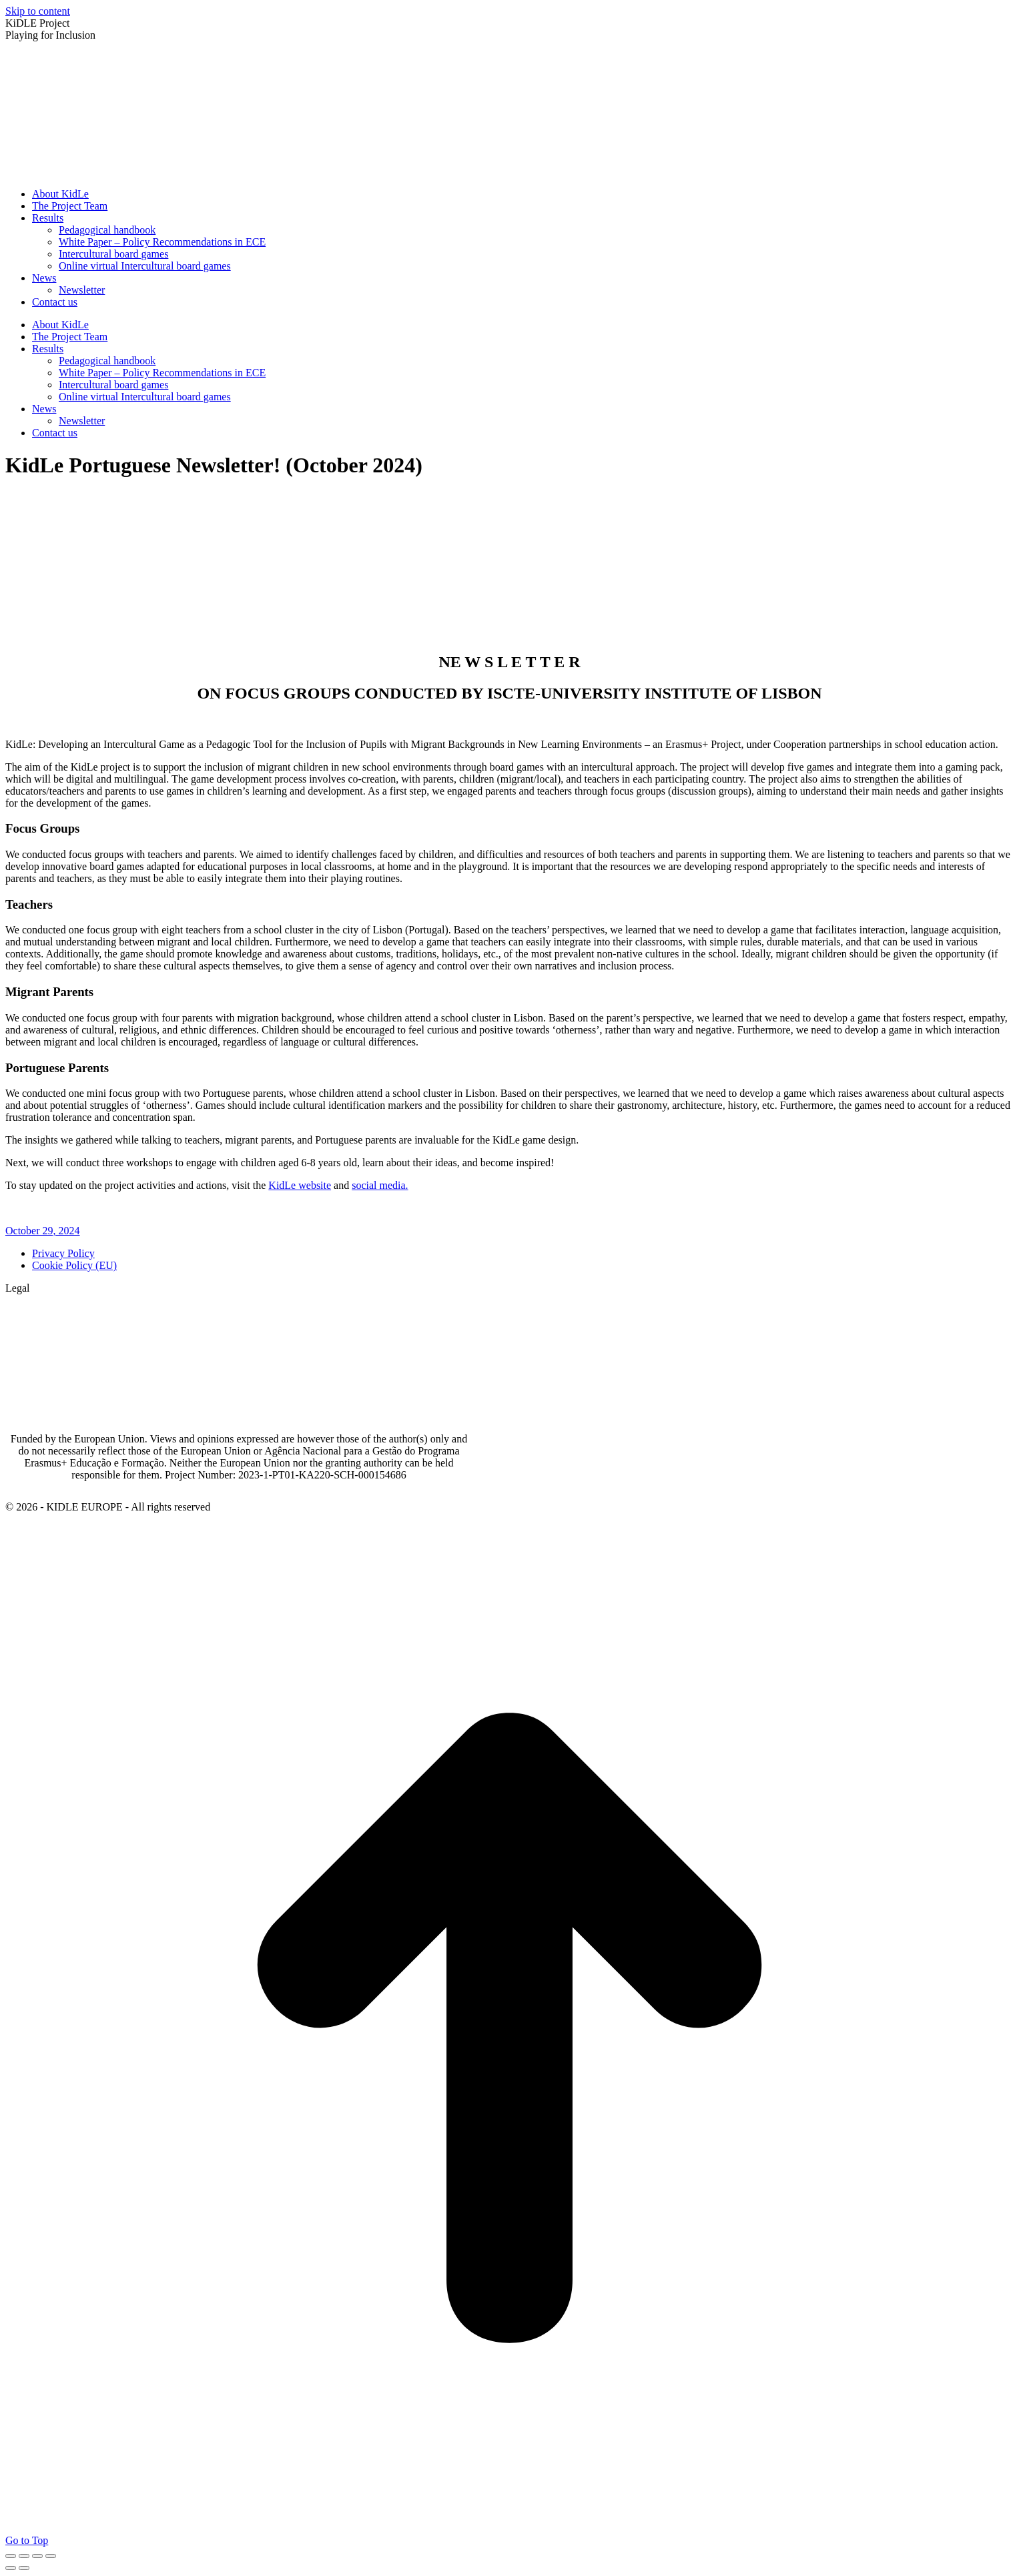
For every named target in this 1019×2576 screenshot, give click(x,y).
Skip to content (37, 11)
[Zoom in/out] (50, 2556)
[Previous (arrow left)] (10, 2568)
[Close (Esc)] (10, 2556)
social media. (380, 1185)
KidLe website (299, 1185)
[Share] (24, 2556)
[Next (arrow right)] (24, 2568)
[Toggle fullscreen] (37, 2556)
